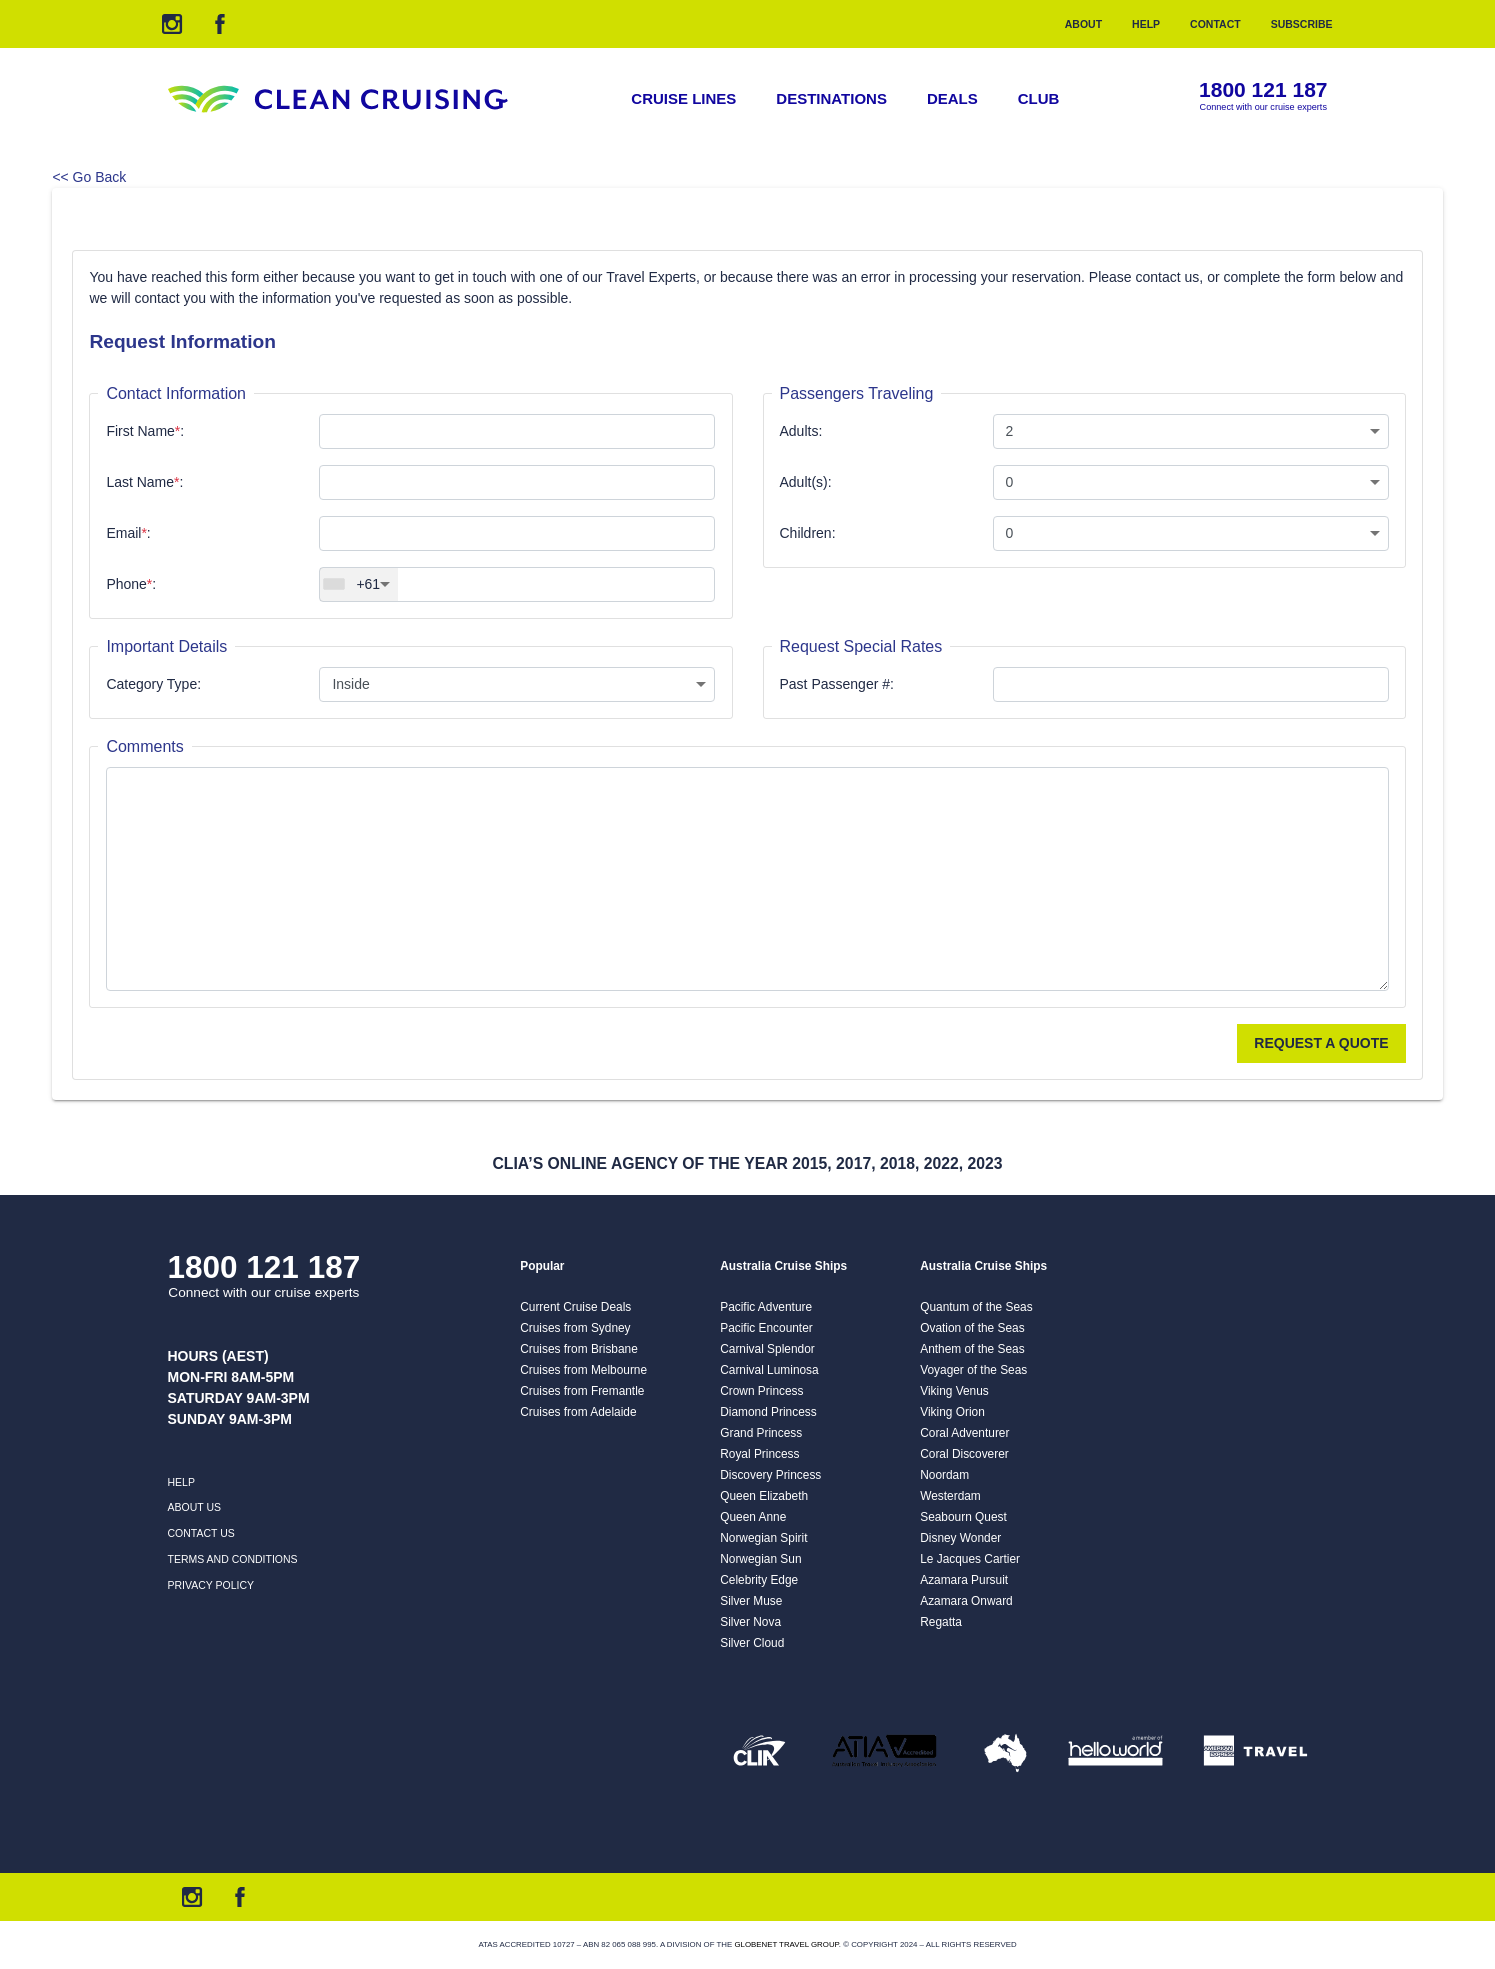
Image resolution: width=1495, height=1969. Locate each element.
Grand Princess (761, 1433)
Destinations (831, 98)
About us (194, 1507)
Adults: (801, 431)
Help (1146, 24)
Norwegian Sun (760, 1559)
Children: (808, 533)
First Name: (145, 431)
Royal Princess (759, 1454)
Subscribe (1302, 24)
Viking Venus (954, 1391)
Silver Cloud (752, 1643)
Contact (1215, 24)
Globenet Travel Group (786, 1944)
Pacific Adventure (766, 1307)
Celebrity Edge (759, 1580)
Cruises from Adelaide (578, 1412)
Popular (542, 1266)
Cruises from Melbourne (583, 1370)
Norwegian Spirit (763, 1538)
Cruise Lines (683, 98)
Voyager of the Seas (973, 1370)
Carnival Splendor (767, 1349)
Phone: (131, 584)
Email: (128, 533)
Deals (952, 98)
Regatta (941, 1622)
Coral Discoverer (964, 1454)
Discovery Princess (770, 1475)
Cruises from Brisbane (579, 1349)
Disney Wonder (960, 1538)
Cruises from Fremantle (582, 1391)
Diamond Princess (768, 1412)
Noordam (944, 1475)
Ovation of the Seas (972, 1328)
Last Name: (144, 482)
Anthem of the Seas (972, 1349)
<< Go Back (89, 177)
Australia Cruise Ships (783, 1266)
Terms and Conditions (233, 1559)
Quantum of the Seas (976, 1307)
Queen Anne (753, 1517)
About (1083, 24)
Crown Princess (761, 1391)
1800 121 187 (1263, 90)
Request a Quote (1321, 1043)
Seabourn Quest (963, 1517)
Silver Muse (751, 1601)
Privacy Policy (211, 1585)
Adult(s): (806, 482)
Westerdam (950, 1496)
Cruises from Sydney (575, 1328)
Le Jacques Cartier (970, 1559)
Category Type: (153, 684)
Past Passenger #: (837, 684)
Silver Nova (750, 1622)
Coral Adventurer (964, 1433)
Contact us (201, 1533)
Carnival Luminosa (769, 1370)
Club (1039, 98)
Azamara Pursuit (964, 1580)
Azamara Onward (966, 1601)
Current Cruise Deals (575, 1307)
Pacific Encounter (766, 1328)
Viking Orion (952, 1412)
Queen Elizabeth (764, 1496)
